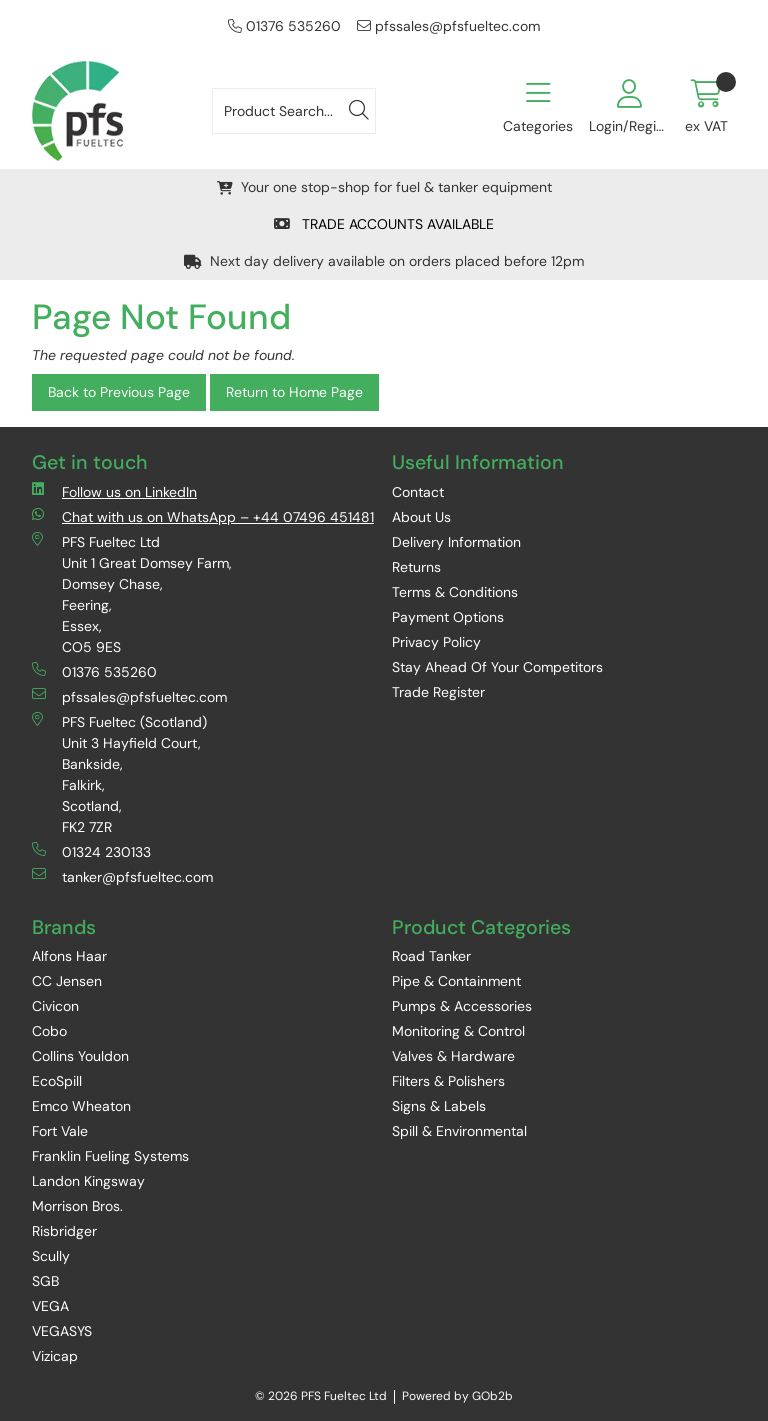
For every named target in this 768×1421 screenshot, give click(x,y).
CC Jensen (67, 981)
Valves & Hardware (453, 1056)
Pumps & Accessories (462, 1006)
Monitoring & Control (458, 1031)
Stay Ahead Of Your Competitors (497, 667)
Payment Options (448, 617)
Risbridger (64, 1231)
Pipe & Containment (456, 981)
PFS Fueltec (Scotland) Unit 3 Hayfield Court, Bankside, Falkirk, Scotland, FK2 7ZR (119, 774)
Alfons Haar (69, 956)
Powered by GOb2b (457, 1396)
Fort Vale (60, 1131)
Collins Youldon (80, 1056)
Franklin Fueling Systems (110, 1156)
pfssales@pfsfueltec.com (448, 26)
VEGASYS (62, 1331)
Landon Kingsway (88, 1181)
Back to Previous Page (119, 392)
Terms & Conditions (455, 592)
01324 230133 (91, 851)
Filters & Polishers (448, 1081)
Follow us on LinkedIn (114, 491)
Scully (51, 1256)
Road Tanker (431, 956)
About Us (421, 517)
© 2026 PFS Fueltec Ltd (321, 1396)
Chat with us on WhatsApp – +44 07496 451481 (203, 516)
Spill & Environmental (459, 1131)
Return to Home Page (294, 392)
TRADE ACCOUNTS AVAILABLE (384, 224)
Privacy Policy (436, 642)
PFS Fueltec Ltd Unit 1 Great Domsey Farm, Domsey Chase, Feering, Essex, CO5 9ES (132, 594)
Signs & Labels (439, 1106)
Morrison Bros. (77, 1206)
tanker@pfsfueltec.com (122, 876)
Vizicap (55, 1356)
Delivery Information (456, 542)
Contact (418, 492)
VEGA (50, 1306)
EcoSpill (57, 1081)
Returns (416, 567)
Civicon (55, 1006)
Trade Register (438, 692)
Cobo (49, 1031)
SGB (45, 1281)
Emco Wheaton (81, 1106)
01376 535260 (284, 26)
